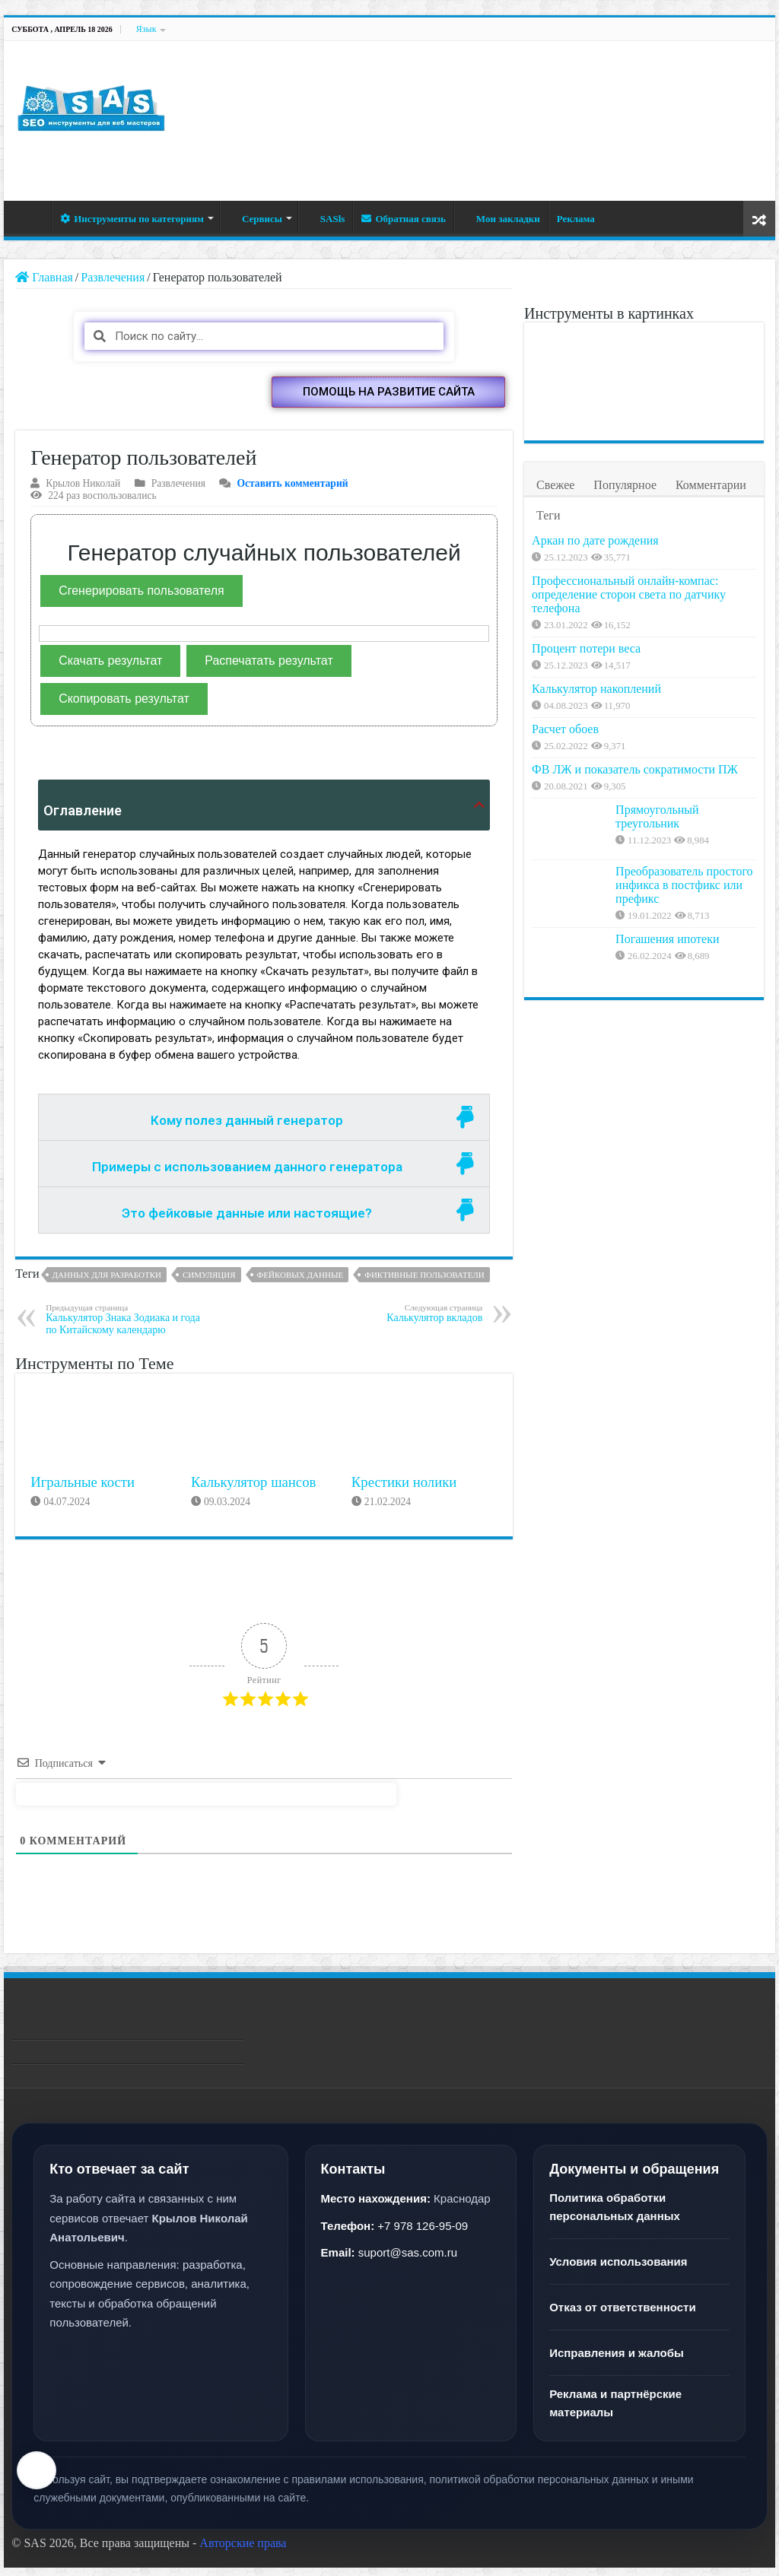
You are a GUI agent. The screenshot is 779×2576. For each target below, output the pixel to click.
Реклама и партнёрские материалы (615, 2412)
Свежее (555, 484)
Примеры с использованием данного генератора (247, 1175)
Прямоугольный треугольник (657, 937)
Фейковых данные (300, 1283)
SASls (326, 218)
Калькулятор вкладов (404, 1321)
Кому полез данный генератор (247, 1128)
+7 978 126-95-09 (422, 2234)
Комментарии (711, 484)
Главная (31, 217)
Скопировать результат (124, 706)
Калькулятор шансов (253, 1490)
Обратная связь (403, 218)
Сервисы (255, 218)
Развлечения (113, 277)
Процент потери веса (669, 683)
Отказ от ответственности (622, 2316)
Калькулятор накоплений (680, 745)
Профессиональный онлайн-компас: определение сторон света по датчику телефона (682, 623)
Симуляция (209, 1283)
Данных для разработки (106, 1283)
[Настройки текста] (36, 2470)
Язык (146, 29)
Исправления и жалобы (616, 2361)
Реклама (576, 218)
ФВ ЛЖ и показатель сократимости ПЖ (669, 875)
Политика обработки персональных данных (614, 2215)
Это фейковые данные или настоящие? (247, 1221)
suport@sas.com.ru (407, 2261)
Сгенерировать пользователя (141, 598)
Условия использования (618, 2270)
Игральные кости (82, 1490)
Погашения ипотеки (667, 1059)
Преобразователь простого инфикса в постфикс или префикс (684, 1006)
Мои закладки (501, 218)
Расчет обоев (648, 807)
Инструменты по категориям (132, 218)
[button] (388, 400)
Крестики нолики (403, 1490)
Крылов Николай (83, 491)
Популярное (625, 484)
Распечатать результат (268, 668)
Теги (548, 515)
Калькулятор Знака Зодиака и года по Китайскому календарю (124, 1327)
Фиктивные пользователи (424, 1283)
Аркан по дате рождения (678, 540)
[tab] (264, 1125)
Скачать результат (110, 668)
